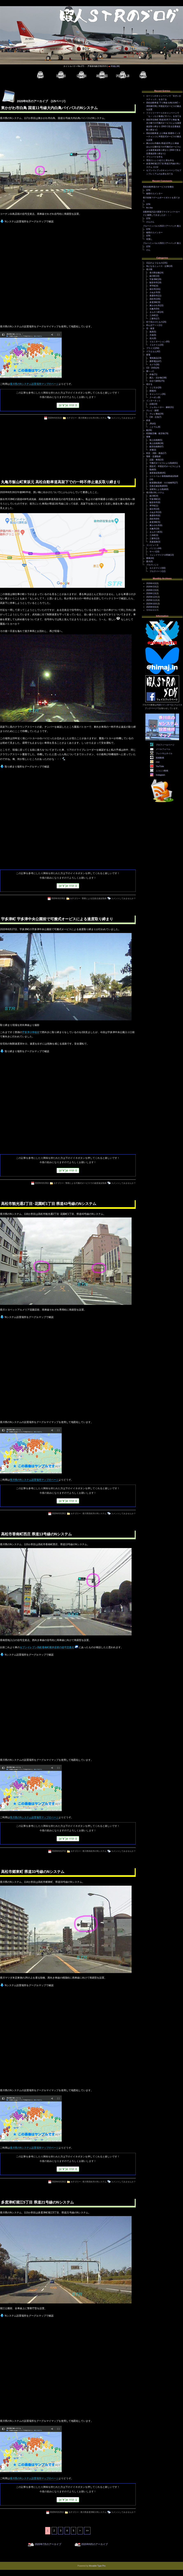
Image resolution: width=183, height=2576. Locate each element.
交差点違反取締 (156, 486)
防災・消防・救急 (154, 453)
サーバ (152, 551)
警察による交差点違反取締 (94, 898)
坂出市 (152, 289)
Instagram (160, 775)
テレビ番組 (154, 414)
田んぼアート (152, 325)
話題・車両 (154, 460)
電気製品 (153, 358)
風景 (151, 332)
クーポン (153, 397)
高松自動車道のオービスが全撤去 (158, 187)
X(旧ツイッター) (164, 705)
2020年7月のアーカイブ (48, 2544)
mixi (158, 762)
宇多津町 (153, 279)
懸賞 (151, 391)
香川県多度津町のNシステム (93, 2512)
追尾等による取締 (157, 489)
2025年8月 (151, 610)
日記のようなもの (154, 263)
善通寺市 (153, 296)
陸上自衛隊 (154, 440)
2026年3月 (151, 587)
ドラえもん (151, 351)
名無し (149, 239)
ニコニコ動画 (162, 771)
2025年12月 (151, 597)
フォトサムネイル (164, 753)
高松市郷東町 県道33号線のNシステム (32, 1872)
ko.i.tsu (149, 208)
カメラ (152, 364)
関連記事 (115, 66)
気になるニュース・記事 (157, 266)
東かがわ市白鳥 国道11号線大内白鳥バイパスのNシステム (49, 108)
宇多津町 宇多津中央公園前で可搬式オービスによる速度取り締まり (57, 919)
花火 (151, 338)
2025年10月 (151, 604)
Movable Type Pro (97, 2566)
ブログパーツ (155, 571)
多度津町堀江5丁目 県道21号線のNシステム (37, 2202)
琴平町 (152, 286)
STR (148, 190)
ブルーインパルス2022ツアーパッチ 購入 (162, 226)
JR (150, 423)
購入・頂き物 (155, 378)
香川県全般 (154, 273)
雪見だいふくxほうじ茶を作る (160, 160)
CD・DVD (151, 368)
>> (87, 2530)
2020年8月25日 (57, 2512)
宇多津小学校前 (30, 1032)
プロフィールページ (165, 745)
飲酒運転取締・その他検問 (161, 483)
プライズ (150, 348)
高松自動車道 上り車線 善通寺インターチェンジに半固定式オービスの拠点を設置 (163, 136)
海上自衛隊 (154, 443)
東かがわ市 (154, 305)
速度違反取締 (155, 473)
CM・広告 (154, 417)
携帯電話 (153, 361)
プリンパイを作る (154, 157)
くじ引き (153, 387)
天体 (151, 335)
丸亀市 (152, 309)
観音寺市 (153, 282)
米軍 (151, 450)
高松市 (152, 299)
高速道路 (153, 542)
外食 (151, 374)
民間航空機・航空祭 (155, 433)
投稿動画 (160, 758)
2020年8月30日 (58, 898)
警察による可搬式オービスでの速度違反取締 (86, 1183)
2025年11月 (151, 600)
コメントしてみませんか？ (123, 418)
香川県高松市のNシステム (94, 1513)
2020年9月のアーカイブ (94, 2544)
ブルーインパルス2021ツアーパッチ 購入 (162, 243)
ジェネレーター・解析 (159, 407)
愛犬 (148, 561)
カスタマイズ (155, 568)
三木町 (152, 315)
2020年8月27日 (59, 1851)
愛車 (148, 558)
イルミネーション (157, 341)
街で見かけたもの (154, 322)
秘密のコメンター (154, 193)
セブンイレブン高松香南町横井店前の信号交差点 (47, 1647)
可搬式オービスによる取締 (161, 463)
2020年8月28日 (59, 1513)
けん (148, 250)
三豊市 (152, 318)
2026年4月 (151, 583)
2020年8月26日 (59, 2182)
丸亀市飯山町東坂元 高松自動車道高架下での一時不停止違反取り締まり (60, 482)
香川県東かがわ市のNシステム (92, 418)
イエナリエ (154, 345)
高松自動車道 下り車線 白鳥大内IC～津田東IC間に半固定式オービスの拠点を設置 (163, 106)
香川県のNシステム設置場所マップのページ (34, 384)
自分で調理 (154, 381)
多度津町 (153, 302)
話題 (151, 404)
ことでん (153, 427)
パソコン (153, 548)
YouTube (160, 766)
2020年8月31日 (55, 418)
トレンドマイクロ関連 (159, 555)
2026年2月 (151, 590)
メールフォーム (163, 749)
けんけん (150, 222)
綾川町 (152, 276)
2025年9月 (151, 607)
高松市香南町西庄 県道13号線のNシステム (36, 1534)
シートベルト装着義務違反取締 (163, 476)
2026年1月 (151, 593)
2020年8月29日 (42, 1183)
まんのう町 (154, 312)
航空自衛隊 (154, 446)
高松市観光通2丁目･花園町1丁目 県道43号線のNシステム (48, 1204)
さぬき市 (153, 292)
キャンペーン (155, 394)
